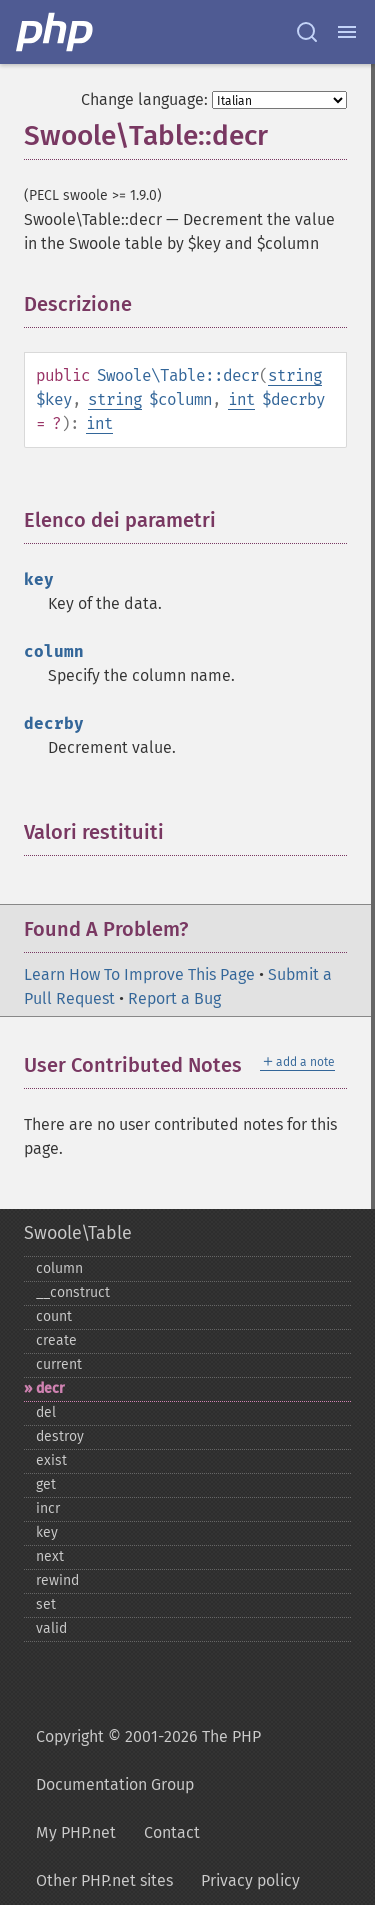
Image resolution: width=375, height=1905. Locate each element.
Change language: (144, 99)
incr (48, 1508)
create (56, 1340)
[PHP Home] (56, 32)
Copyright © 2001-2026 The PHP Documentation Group (148, 1760)
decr (50, 1388)
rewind (57, 1580)
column (59, 1268)
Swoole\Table (78, 1233)
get (46, 1484)
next (50, 1556)
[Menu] (347, 32)
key (47, 1532)
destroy (60, 1436)
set (46, 1604)
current (59, 1364)
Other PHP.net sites (104, 1880)
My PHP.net (76, 1832)
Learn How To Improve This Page (139, 974)
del (46, 1412)
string (295, 375)
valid (51, 1628)
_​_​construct (73, 1292)
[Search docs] (307, 32)
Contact (172, 1832)
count (54, 1316)
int (241, 399)
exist (51, 1460)
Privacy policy (250, 1880)
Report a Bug (174, 998)
